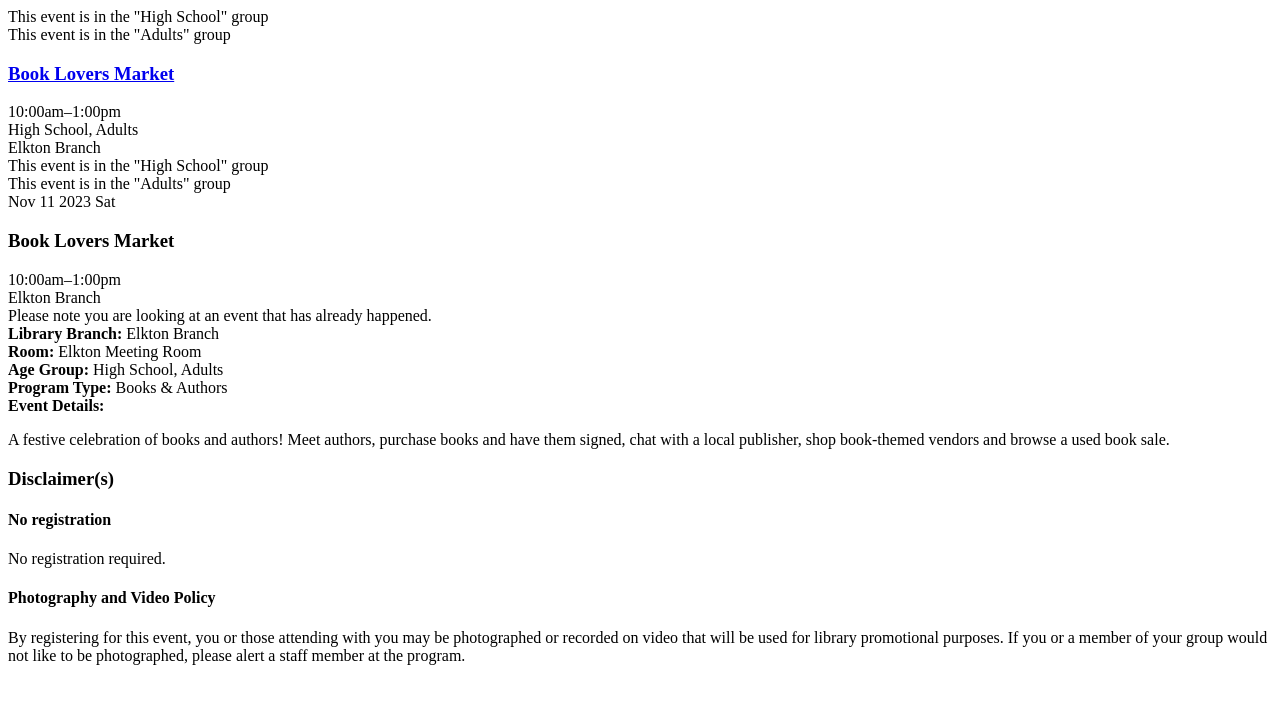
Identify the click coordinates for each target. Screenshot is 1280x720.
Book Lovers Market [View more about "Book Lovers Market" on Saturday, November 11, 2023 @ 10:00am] (91, 73)
